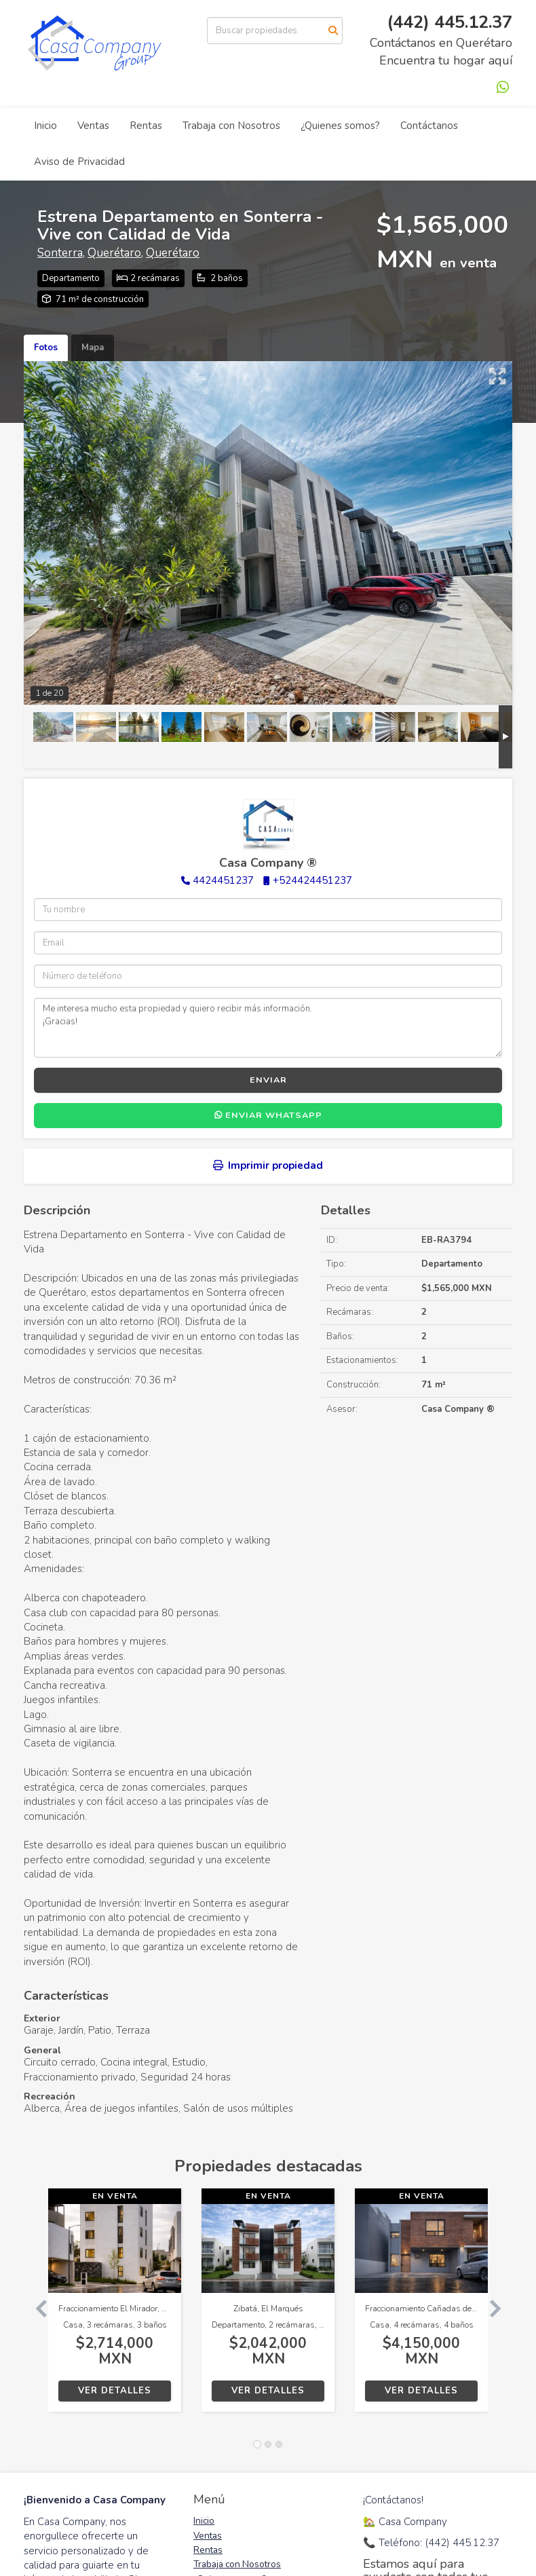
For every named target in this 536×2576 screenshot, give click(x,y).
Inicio (45, 125)
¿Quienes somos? (340, 125)
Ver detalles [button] (114, 2391)
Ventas (93, 125)
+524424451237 (312, 880)
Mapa (92, 347)
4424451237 (223, 880)
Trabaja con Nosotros (231, 125)
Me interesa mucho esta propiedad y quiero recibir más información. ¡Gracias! (268, 1028)
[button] (36, 2306)
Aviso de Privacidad (79, 161)
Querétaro (114, 253)
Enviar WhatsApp (268, 1115)
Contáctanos (429, 125)
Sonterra (60, 253)
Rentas (146, 125)
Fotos (46, 347)
